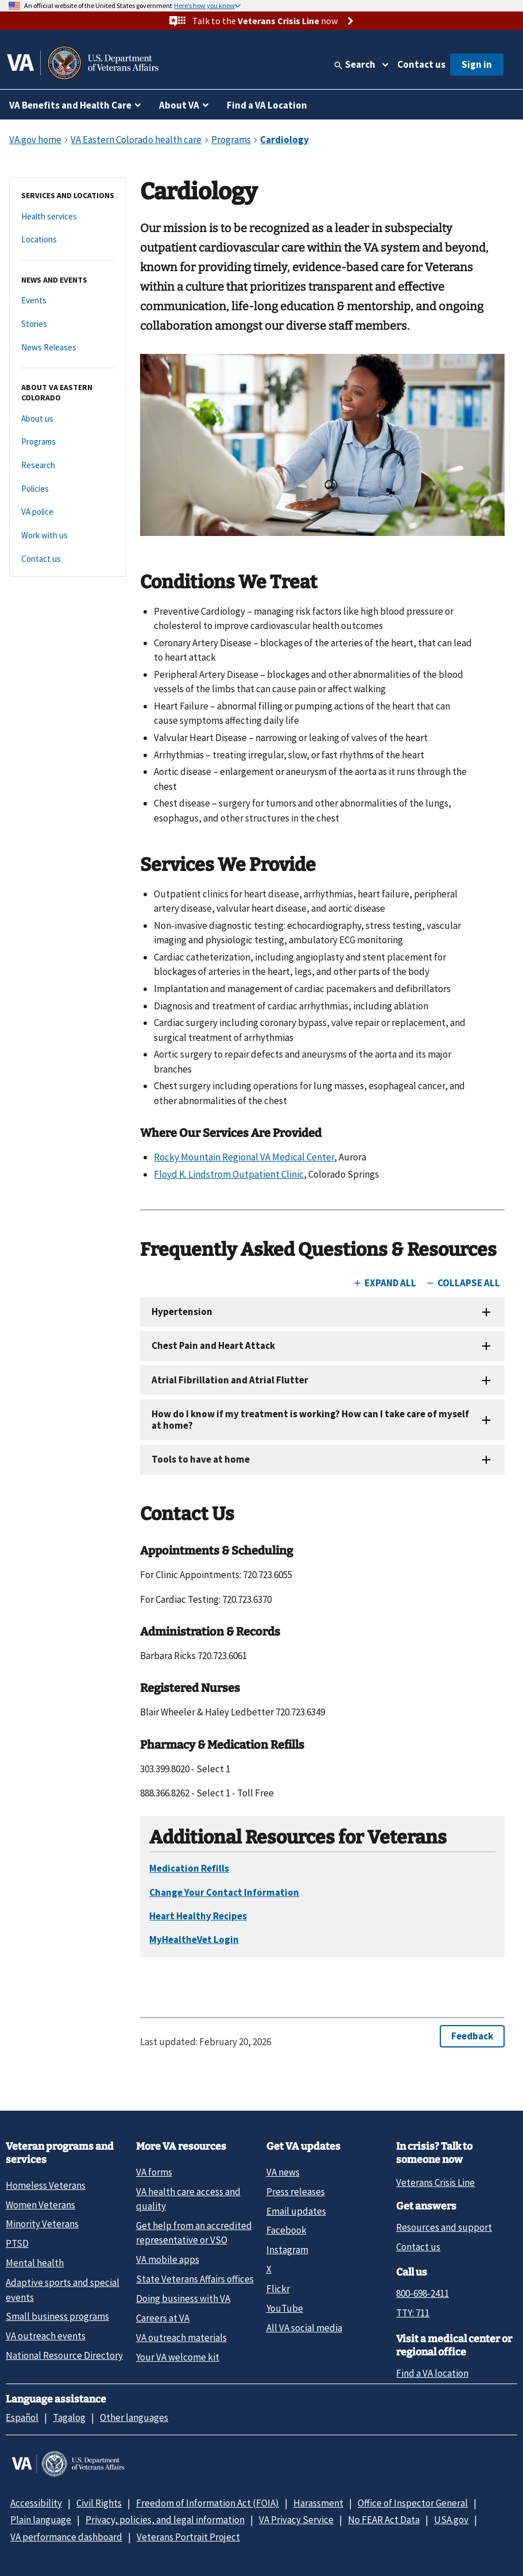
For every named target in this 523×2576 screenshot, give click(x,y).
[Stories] (68, 324)
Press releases (295, 2191)
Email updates (296, 2211)
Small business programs (57, 2316)
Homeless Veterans (46, 2185)
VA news (283, 2172)
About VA (179, 105)
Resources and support (444, 2227)
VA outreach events (46, 2336)
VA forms (154, 2172)
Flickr (278, 2288)
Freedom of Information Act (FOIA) (207, 2503)
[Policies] (68, 489)
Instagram (287, 2249)
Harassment (318, 2503)
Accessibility (36, 2503)
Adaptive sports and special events (62, 2289)
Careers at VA (162, 2318)
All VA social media (304, 2328)
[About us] (68, 419)
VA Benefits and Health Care (70, 105)
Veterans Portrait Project (188, 2537)
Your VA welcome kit (177, 2357)
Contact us (421, 64)
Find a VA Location (267, 105)
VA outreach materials (181, 2337)
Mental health (35, 2263)
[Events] (68, 301)
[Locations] (68, 240)
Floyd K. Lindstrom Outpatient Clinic (229, 1174)
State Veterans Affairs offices (195, 2279)
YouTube (284, 2308)
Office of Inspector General (413, 2503)
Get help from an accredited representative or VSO (194, 2232)
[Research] (68, 465)
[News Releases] (68, 348)
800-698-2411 (422, 2293)
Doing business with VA (183, 2298)
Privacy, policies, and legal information (165, 2519)
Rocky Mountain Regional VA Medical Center (244, 1157)
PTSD (17, 2243)
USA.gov (451, 2519)
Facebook (286, 2230)
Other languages (134, 2417)
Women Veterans (40, 2205)
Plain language (40, 2519)
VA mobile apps (167, 2259)
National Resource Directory (64, 2355)
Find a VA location (432, 2373)
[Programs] (68, 442)
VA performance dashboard (66, 2537)
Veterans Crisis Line (435, 2182)
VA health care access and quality (188, 2198)
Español (22, 2417)
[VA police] (68, 512)
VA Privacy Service (296, 2519)
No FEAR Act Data (384, 2519)
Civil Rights (99, 2503)
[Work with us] (68, 535)
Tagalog (69, 2417)
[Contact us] (68, 559)
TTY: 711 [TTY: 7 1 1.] (412, 2313)
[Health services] (68, 217)
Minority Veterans (42, 2224)
